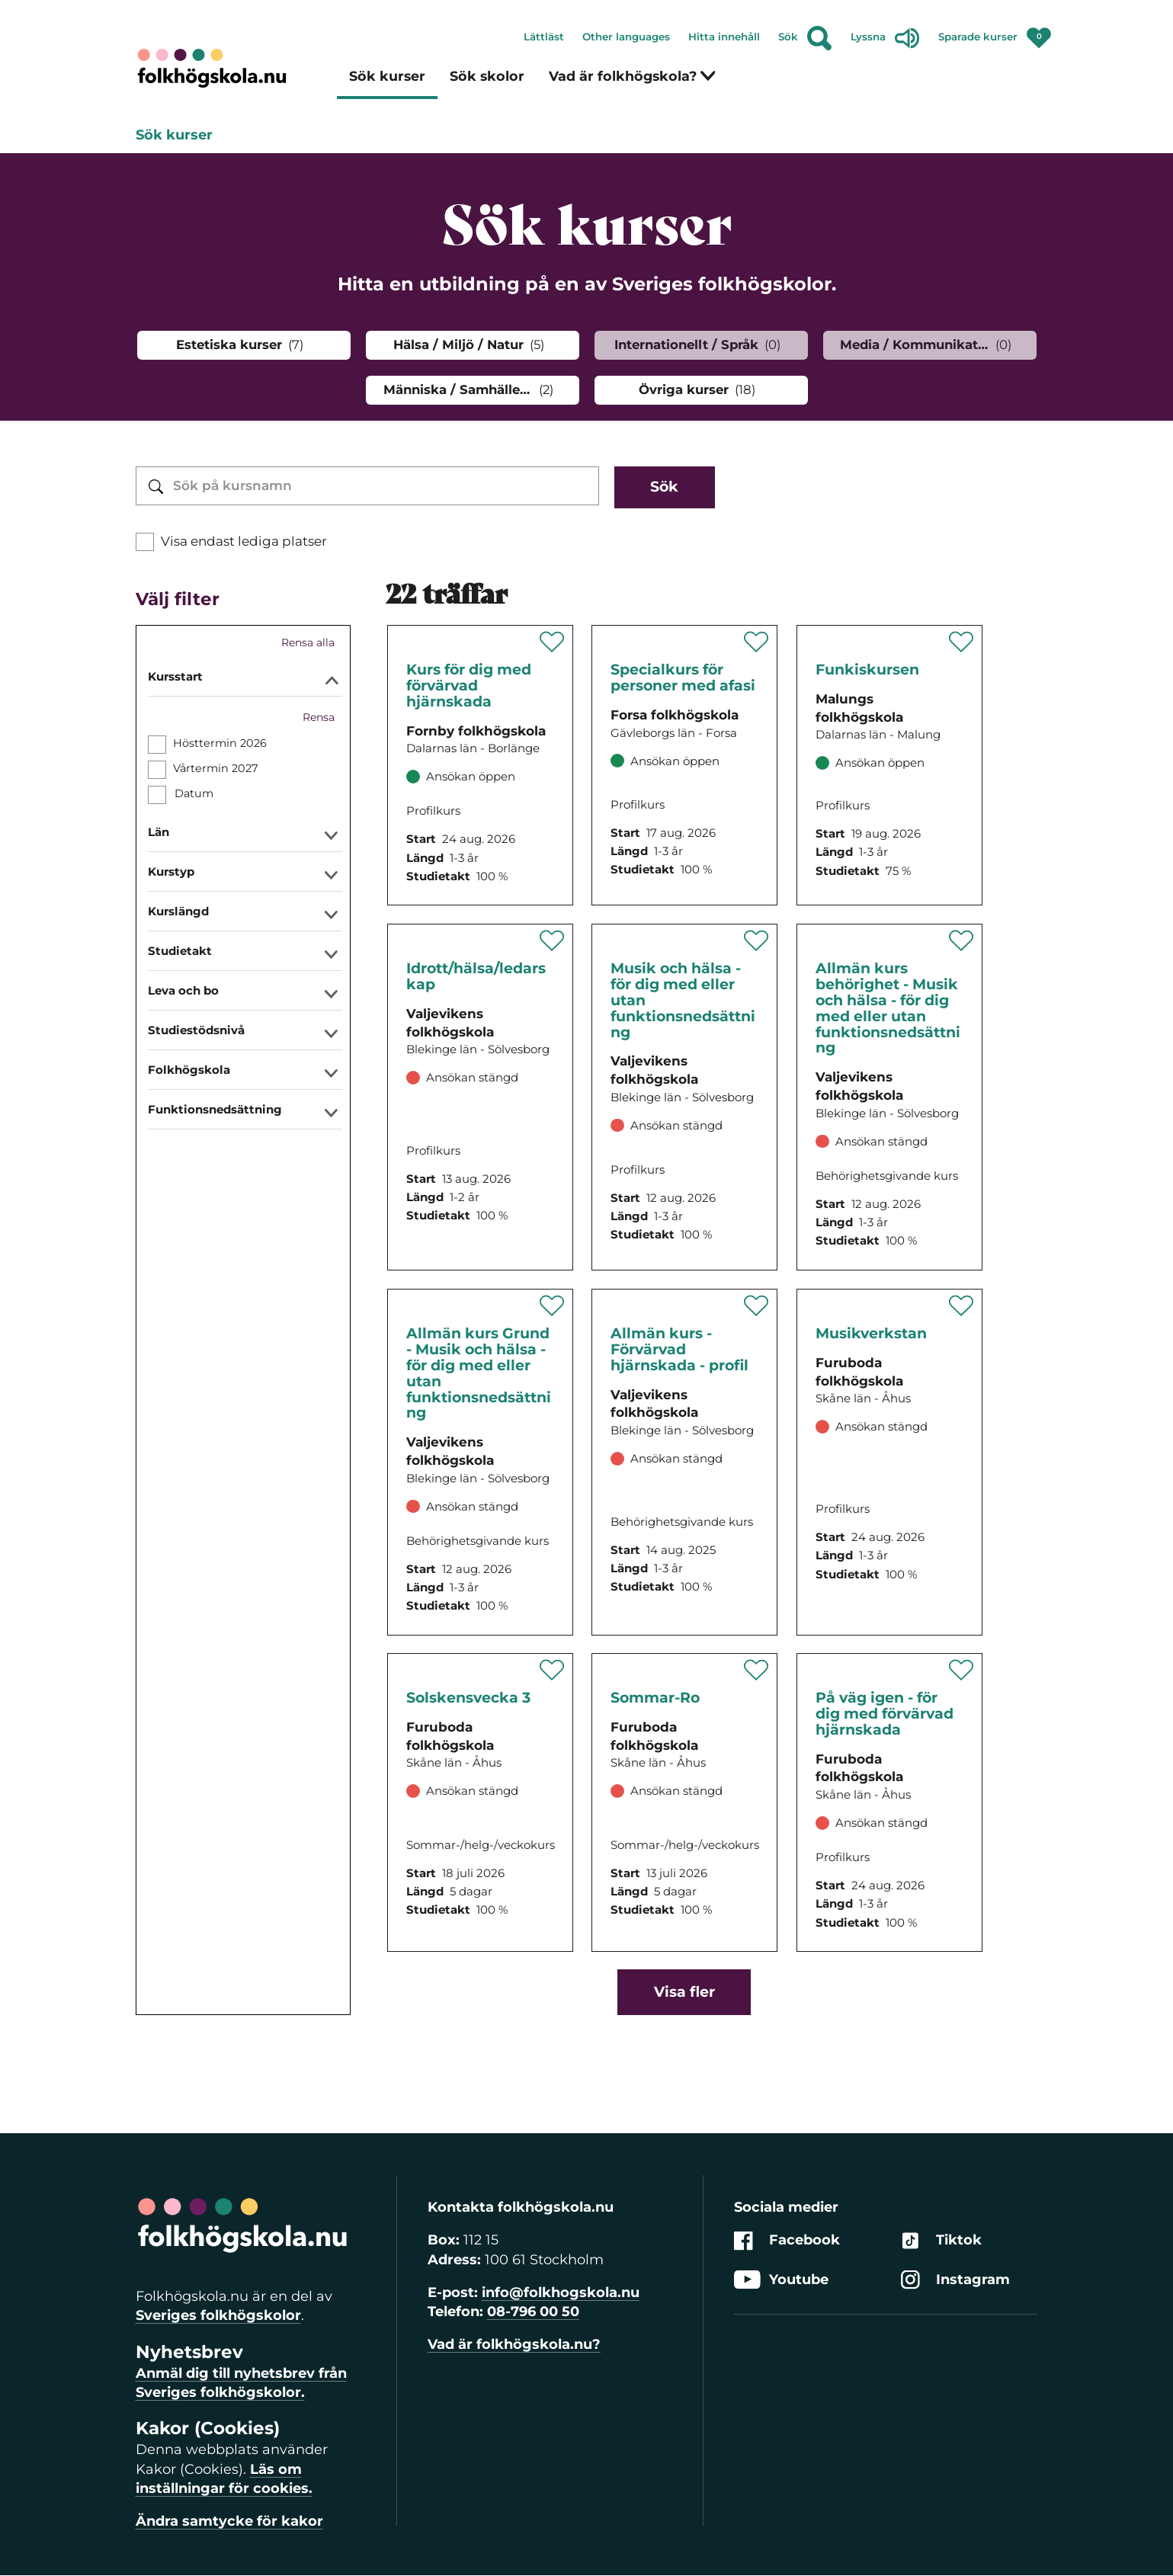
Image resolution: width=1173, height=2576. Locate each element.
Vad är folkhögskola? (632, 76)
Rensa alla (308, 642)
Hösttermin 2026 (220, 743)
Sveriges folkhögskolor (218, 2315)
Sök (805, 38)
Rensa (319, 717)
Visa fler (684, 1992)
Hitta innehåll (724, 36)
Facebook (787, 2241)
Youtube (781, 2279)
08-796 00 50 (533, 2311)
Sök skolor (487, 76)
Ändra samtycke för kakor (229, 2521)
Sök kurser (387, 76)
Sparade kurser (995, 33)
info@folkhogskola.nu (560, 2292)
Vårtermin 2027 (215, 768)
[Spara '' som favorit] (552, 642)
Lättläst (544, 36)
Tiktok (941, 2241)
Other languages (626, 36)
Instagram (955, 2279)
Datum (194, 793)
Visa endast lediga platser (244, 541)
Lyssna (885, 38)
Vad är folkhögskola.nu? (514, 2344)
